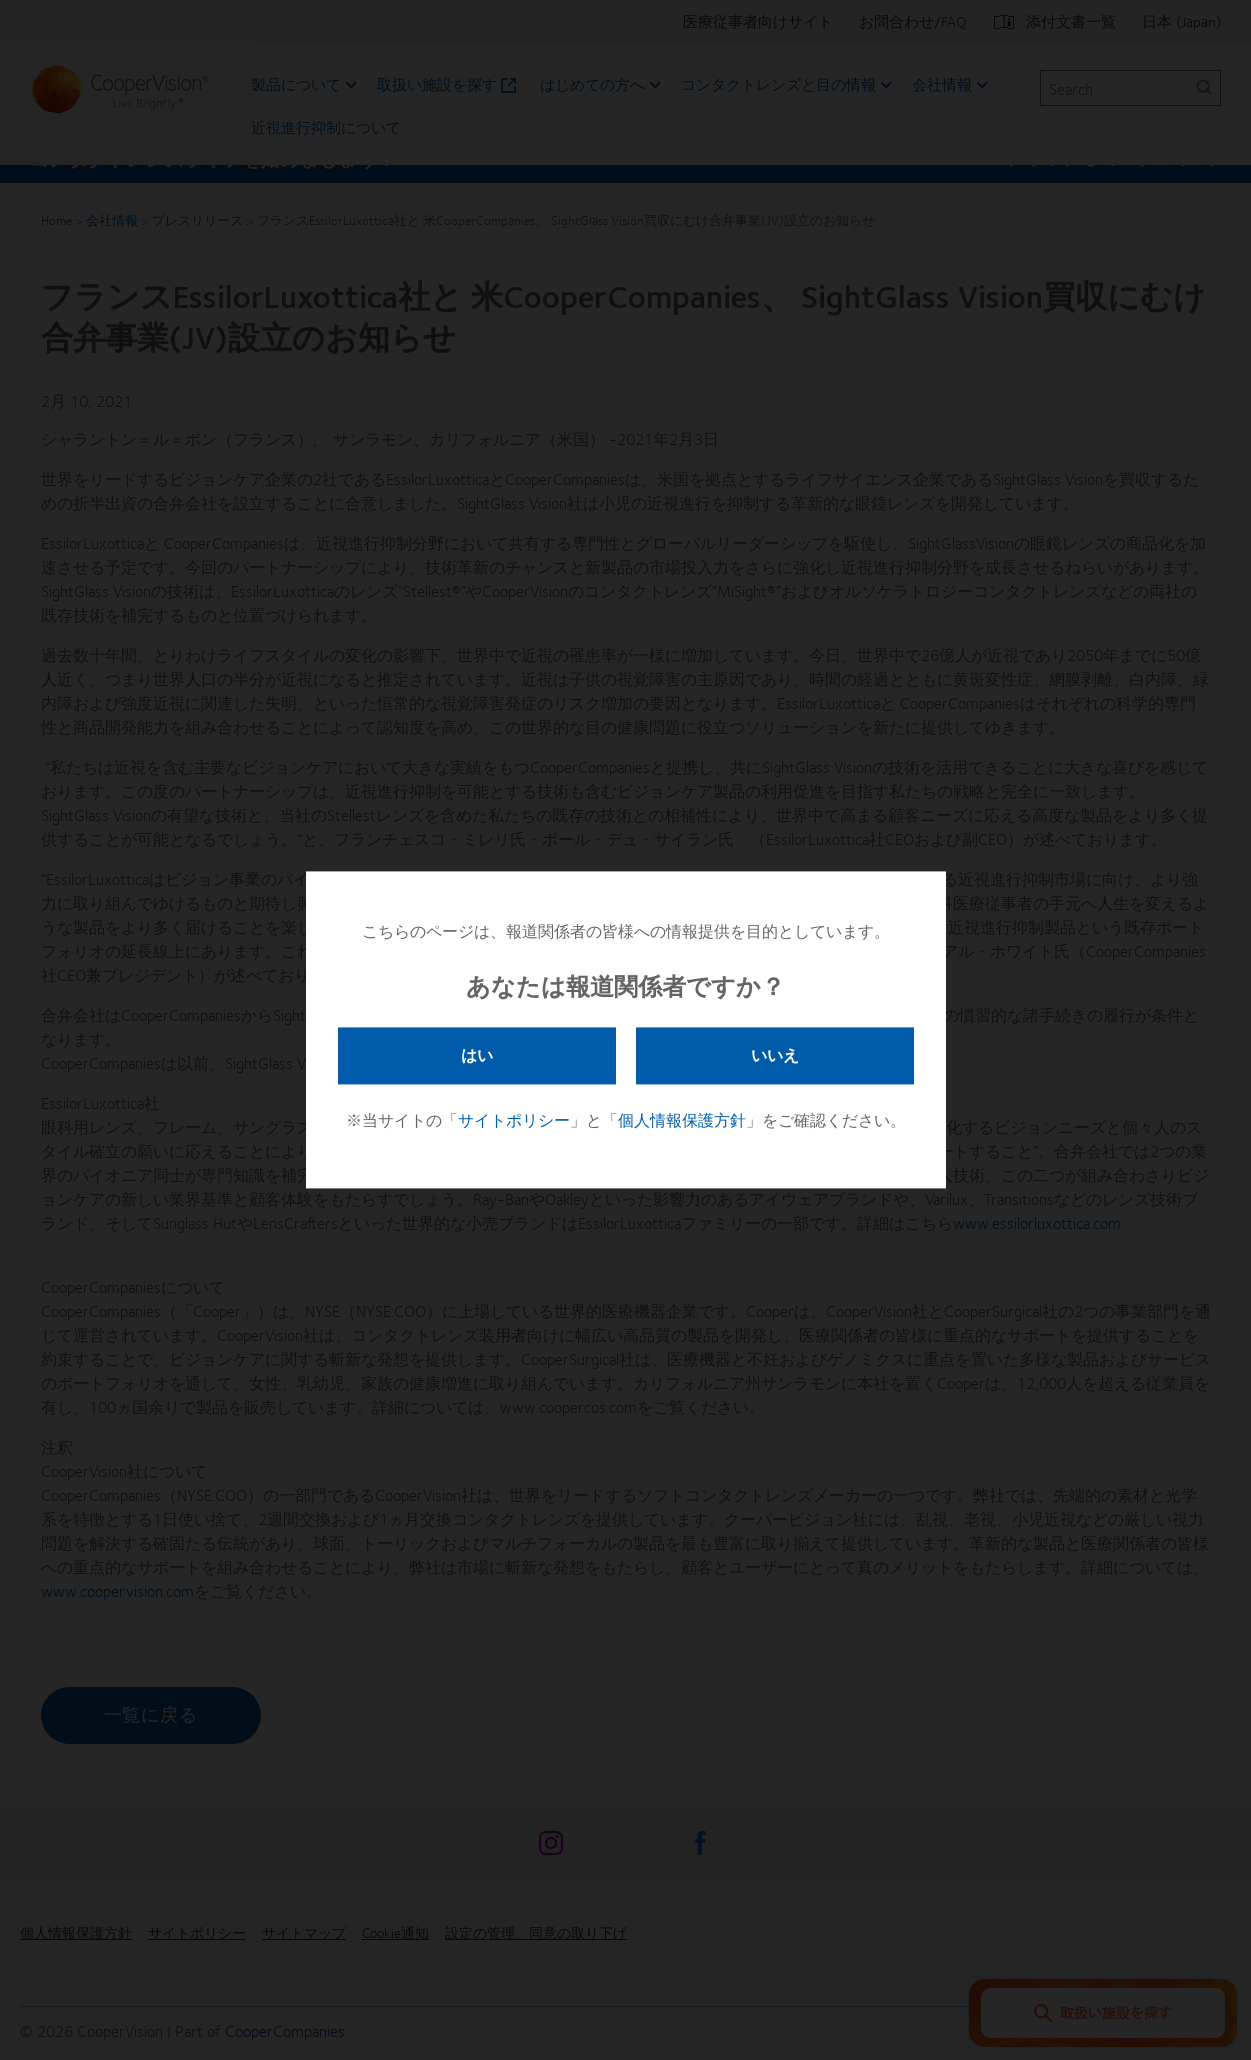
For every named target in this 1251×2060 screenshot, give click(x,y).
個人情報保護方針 (682, 1120)
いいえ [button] (775, 1054)
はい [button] (477, 1054)
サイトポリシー (514, 1120)
